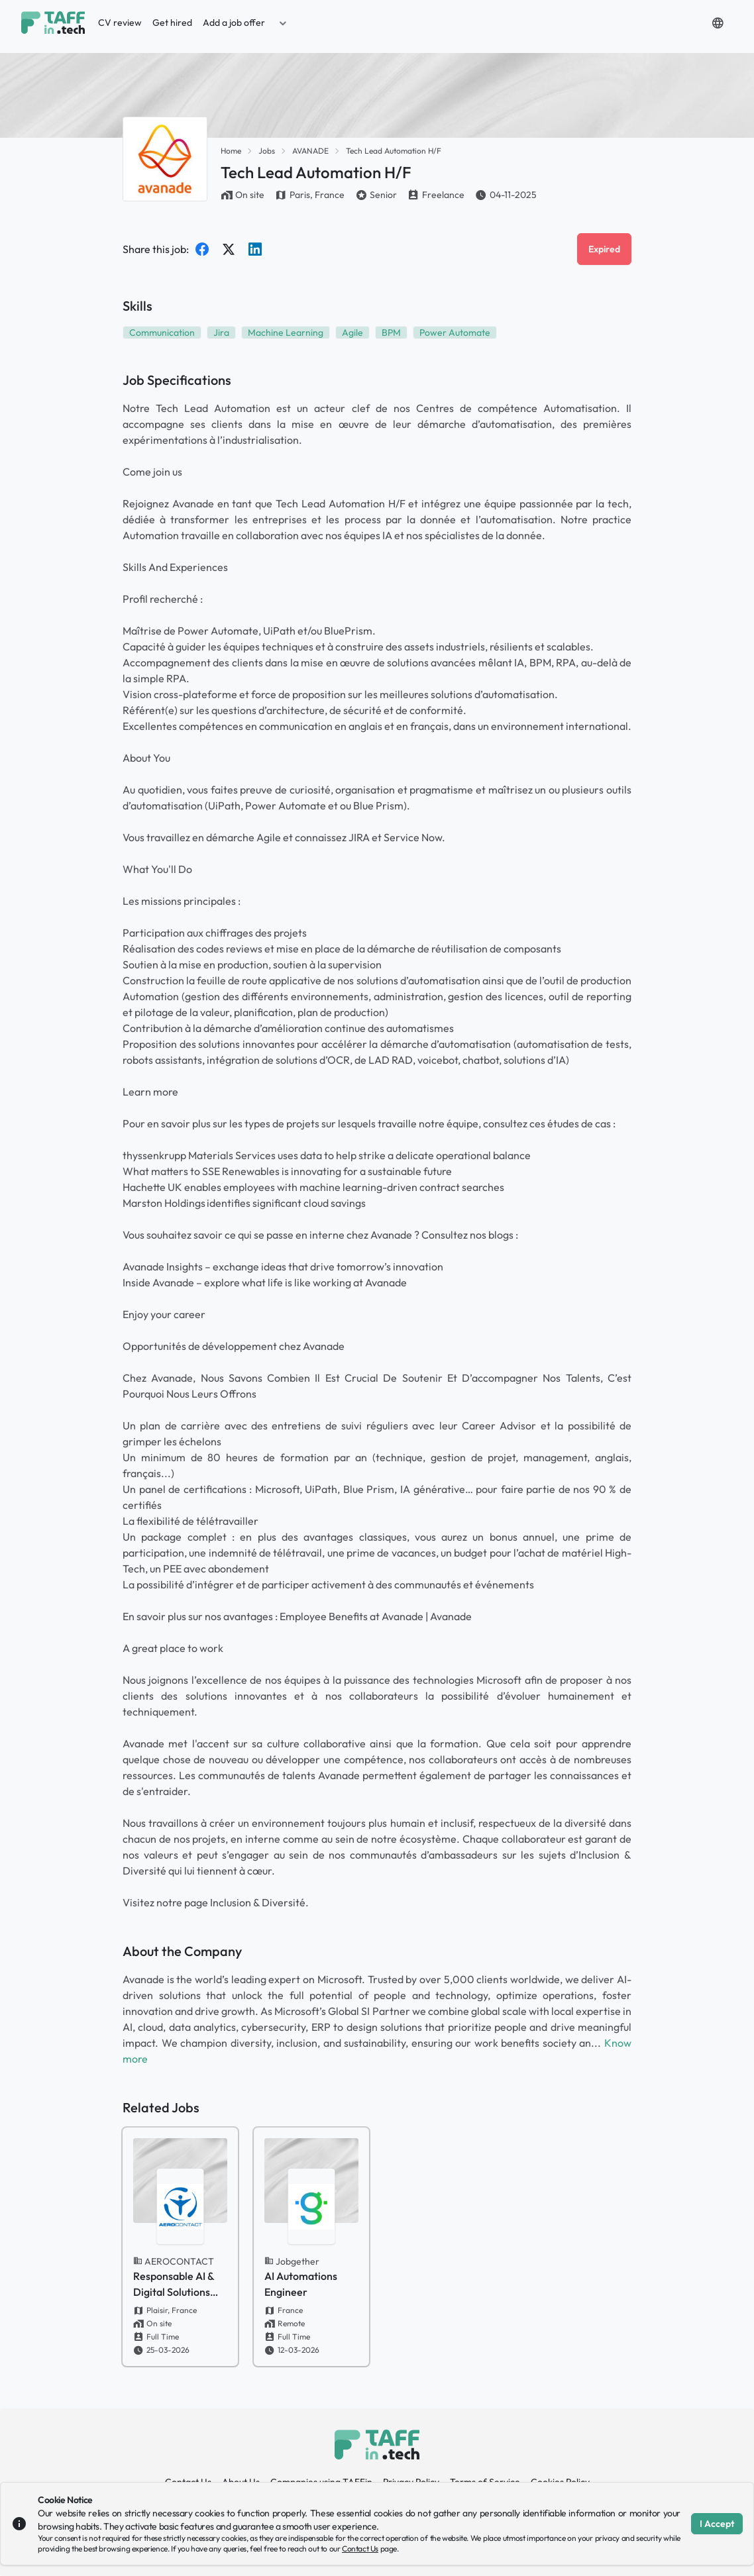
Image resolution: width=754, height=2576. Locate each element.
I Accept (717, 2524)
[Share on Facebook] (202, 249)
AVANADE (310, 151)
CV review (120, 22)
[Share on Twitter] (229, 249)
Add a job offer (234, 22)
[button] (283, 22)
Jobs (266, 151)
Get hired (172, 22)
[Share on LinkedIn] (255, 249)
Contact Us (360, 2548)
